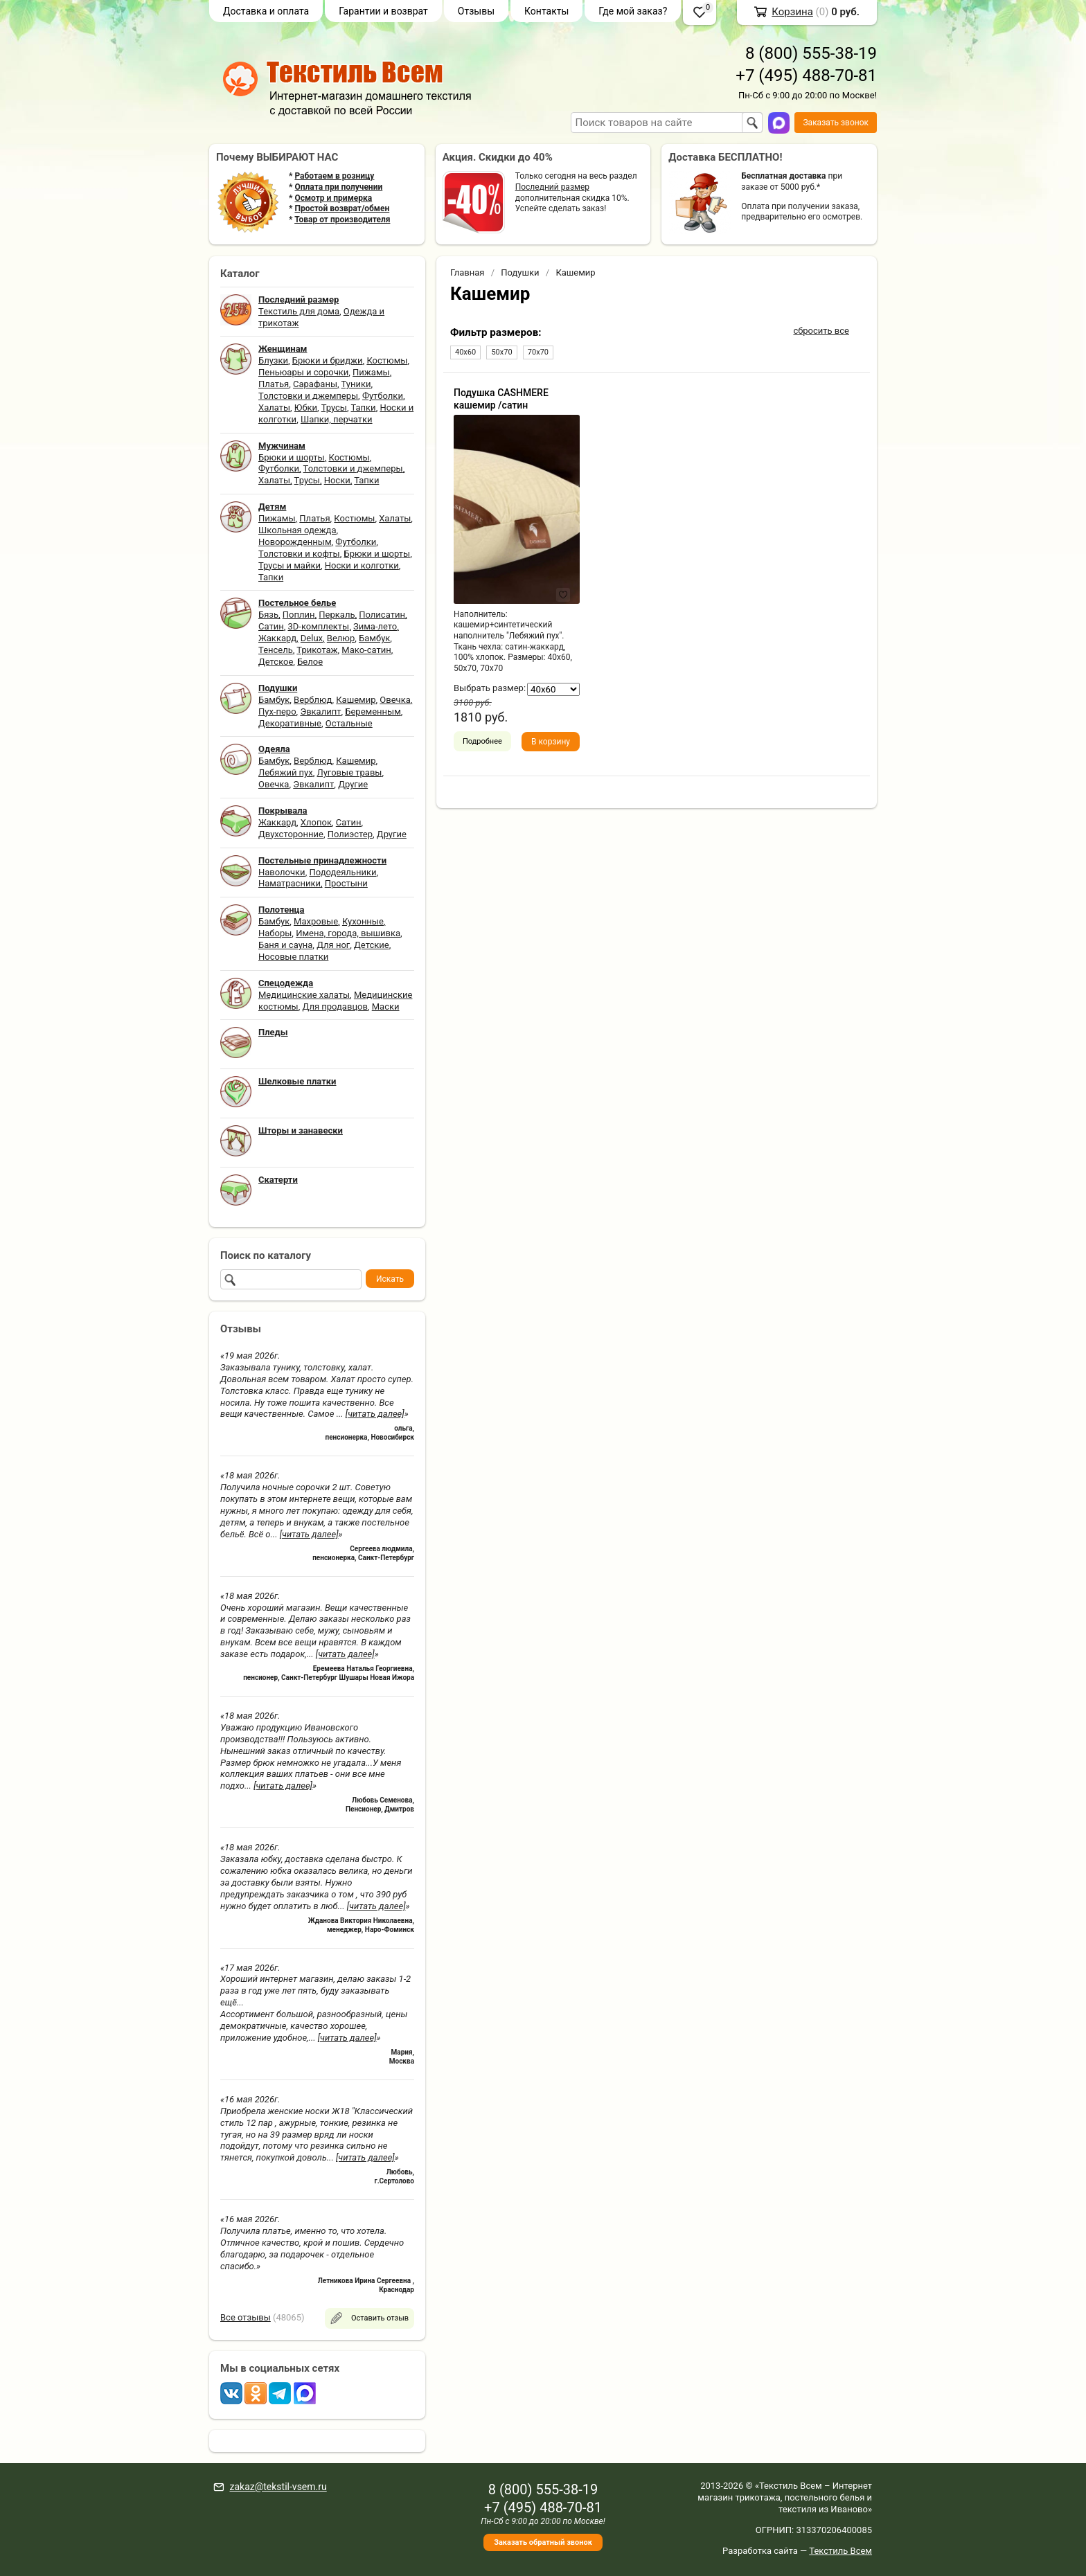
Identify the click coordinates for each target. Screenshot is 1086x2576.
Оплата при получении (338, 187)
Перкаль (337, 614)
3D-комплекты (318, 626)
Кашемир (355, 700)
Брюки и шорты (291, 457)
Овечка (395, 700)
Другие (353, 784)
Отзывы (476, 11)
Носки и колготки (362, 565)
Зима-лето (375, 626)
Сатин (271, 626)
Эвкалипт (320, 711)
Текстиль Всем (840, 2551)
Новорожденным (295, 542)
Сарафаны (315, 384)
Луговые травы (349, 772)
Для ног (333, 945)
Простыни (346, 883)
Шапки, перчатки (337, 419)
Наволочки (281, 872)
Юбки (305, 407)
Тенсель (275, 650)
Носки (337, 480)
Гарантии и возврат (383, 11)
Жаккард (277, 638)
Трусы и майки (289, 565)
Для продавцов (335, 1006)
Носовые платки (293, 956)
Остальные (349, 723)
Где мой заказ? (632, 11)
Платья (273, 384)
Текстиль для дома (298, 311)
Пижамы (371, 372)
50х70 (501, 352)
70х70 (538, 352)
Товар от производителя (342, 219)
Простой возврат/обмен (341, 208)
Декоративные (289, 723)
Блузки (273, 360)
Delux (312, 638)
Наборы (275, 933)
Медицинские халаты (304, 995)
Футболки (382, 396)
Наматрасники (289, 883)
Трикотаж (316, 650)
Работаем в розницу (334, 176)
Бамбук (374, 638)
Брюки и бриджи (327, 360)
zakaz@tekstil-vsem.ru (277, 2486)
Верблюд (313, 700)
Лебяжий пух (285, 772)
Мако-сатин (366, 650)
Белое (310, 661)
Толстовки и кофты (299, 553)
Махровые (316, 921)
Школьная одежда (297, 530)
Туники (356, 384)
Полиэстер (350, 834)
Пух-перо (277, 711)
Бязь (268, 614)
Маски (386, 1006)
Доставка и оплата (266, 11)
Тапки (362, 407)
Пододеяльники (342, 872)
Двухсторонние (290, 834)
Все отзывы (245, 2317)
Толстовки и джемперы (308, 396)
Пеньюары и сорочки (303, 372)
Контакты (546, 11)
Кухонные (363, 921)
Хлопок (316, 822)
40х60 (465, 352)
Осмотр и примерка (333, 198)
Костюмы (386, 360)
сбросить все (821, 330)
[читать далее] (375, 1413)
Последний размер (552, 187)
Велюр (341, 638)
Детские (371, 945)
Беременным (373, 711)
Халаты (274, 407)
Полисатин (382, 614)
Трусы (334, 407)
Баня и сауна (285, 945)
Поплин (299, 614)
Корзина (792, 12)
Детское (275, 661)
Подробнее (482, 741)
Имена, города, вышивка (348, 933)
